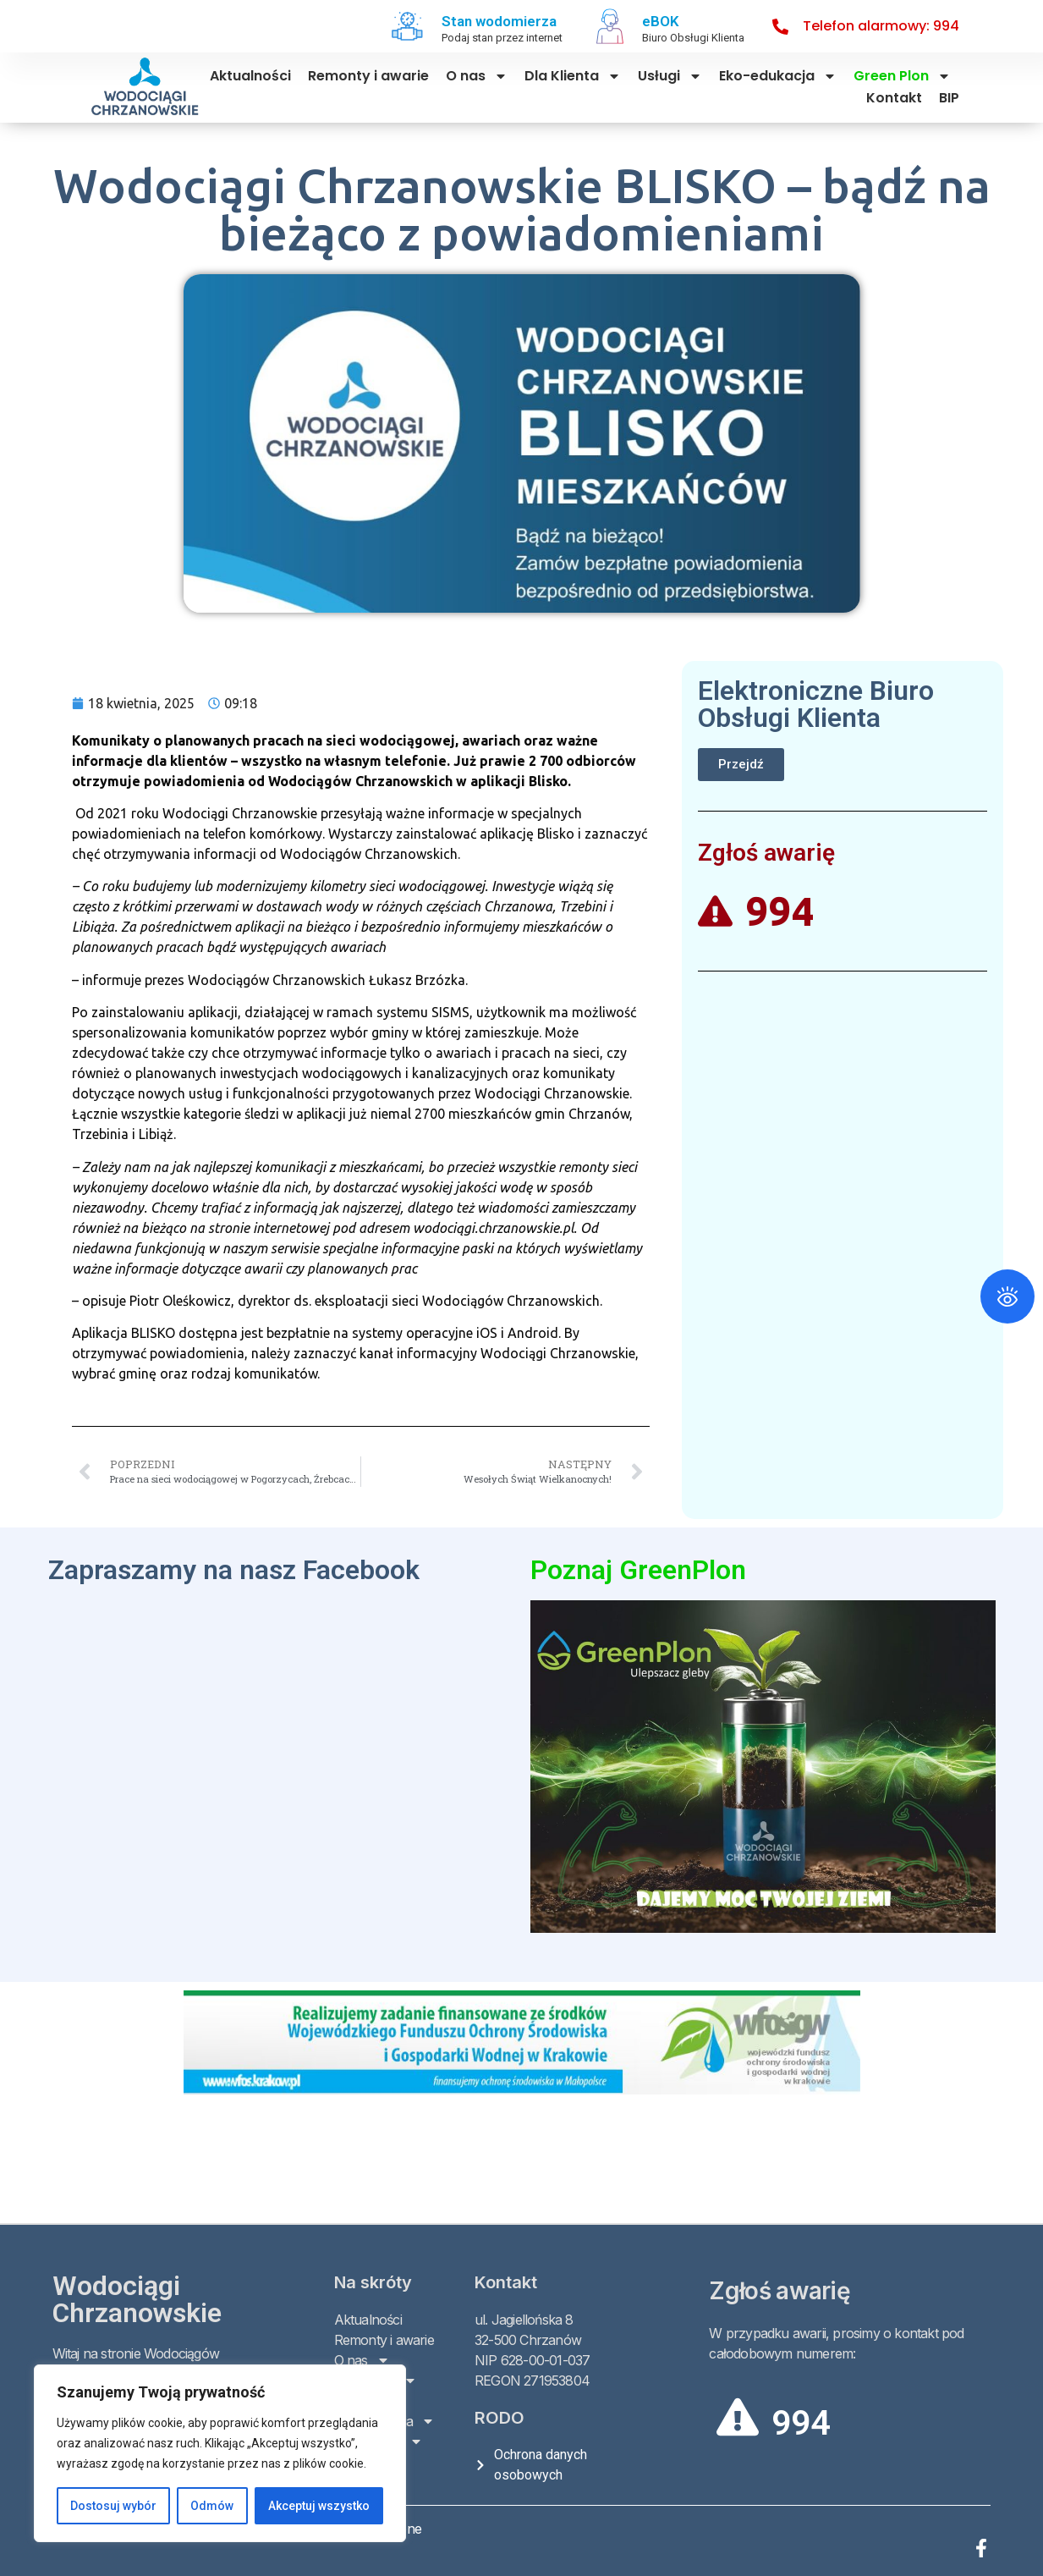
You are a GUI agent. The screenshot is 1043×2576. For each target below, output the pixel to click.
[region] (220, 2453)
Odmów (211, 2506)
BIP (949, 97)
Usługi (670, 76)
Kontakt (894, 97)
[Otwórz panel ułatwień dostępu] (1007, 1296)
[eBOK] (609, 26)
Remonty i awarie (368, 75)
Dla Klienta (572, 76)
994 (800, 2423)
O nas (477, 76)
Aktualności (250, 75)
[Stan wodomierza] (408, 26)
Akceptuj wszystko (319, 2506)
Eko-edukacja (778, 76)
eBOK (660, 21)
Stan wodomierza (499, 21)
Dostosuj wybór (113, 2506)
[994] (737, 2417)
